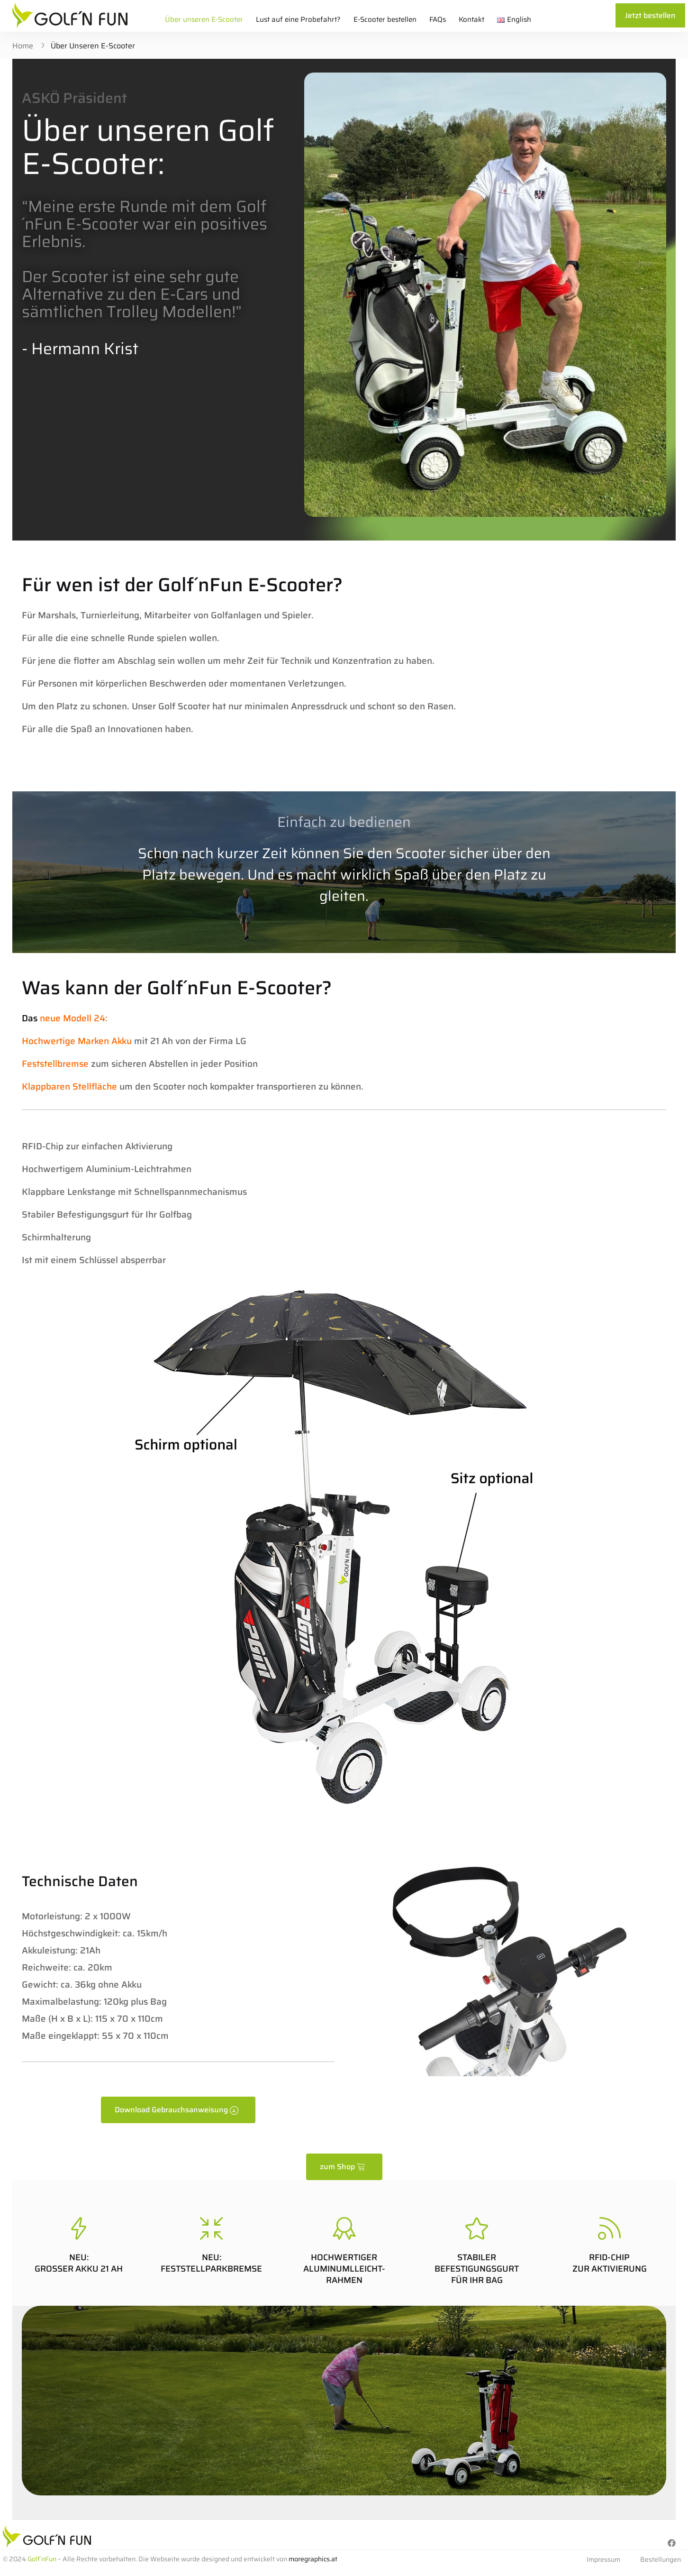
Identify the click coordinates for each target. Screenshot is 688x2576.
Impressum (603, 2559)
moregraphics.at (313, 2559)
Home (22, 46)
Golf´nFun (41, 2559)
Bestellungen (660, 2559)
